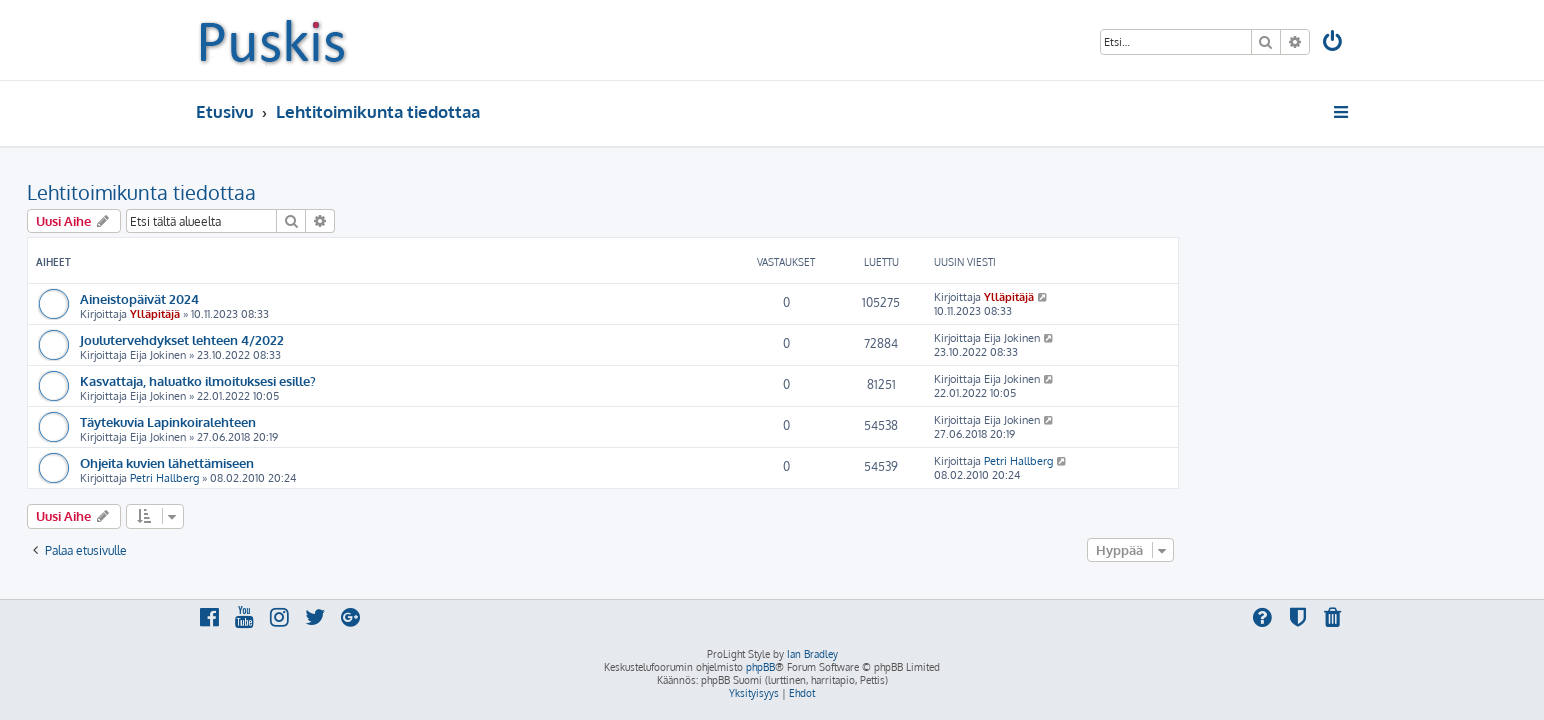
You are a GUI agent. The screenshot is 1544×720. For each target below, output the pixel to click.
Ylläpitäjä (324, 314)
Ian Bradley (812, 654)
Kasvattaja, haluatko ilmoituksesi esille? (367, 380)
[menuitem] (1334, 43)
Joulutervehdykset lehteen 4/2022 (351, 339)
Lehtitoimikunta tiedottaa (310, 192)
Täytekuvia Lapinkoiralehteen (337, 421)
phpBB (760, 667)
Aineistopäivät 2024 (308, 298)
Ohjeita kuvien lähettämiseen (336, 462)
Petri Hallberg (333, 478)
